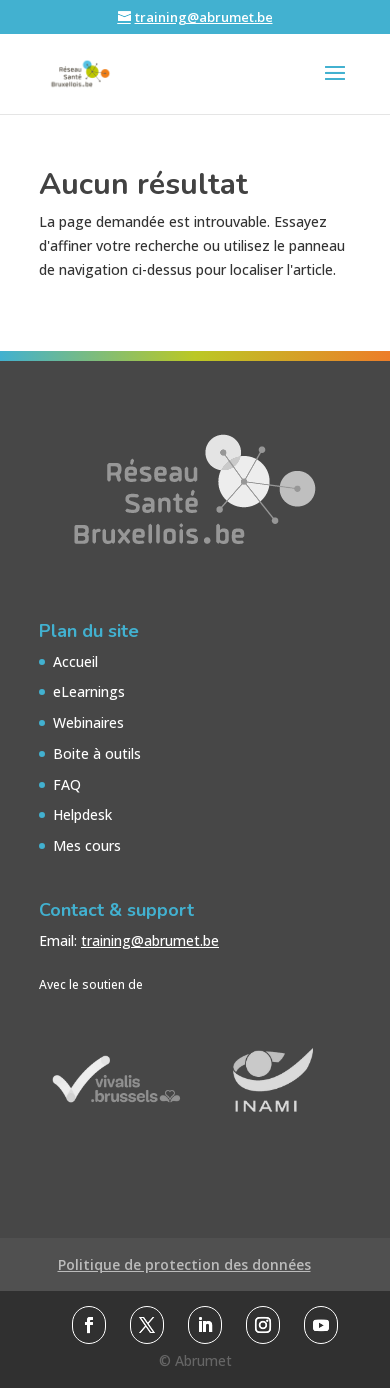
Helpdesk (82, 814)
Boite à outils (97, 753)
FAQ (67, 784)
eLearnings (89, 691)
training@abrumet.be (150, 940)
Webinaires (88, 722)
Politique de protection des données (184, 1264)
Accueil (75, 661)
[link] (89, 1325)
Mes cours (87, 845)
